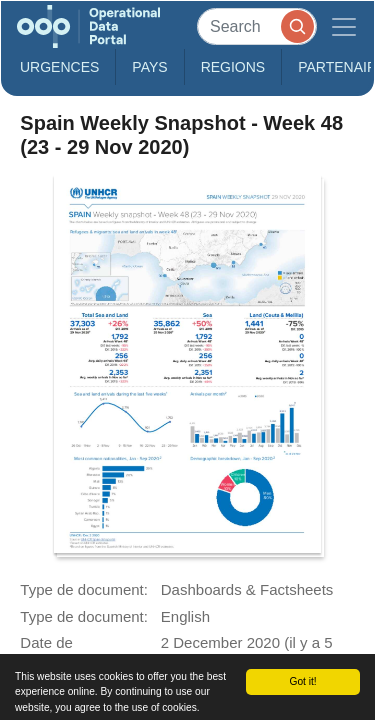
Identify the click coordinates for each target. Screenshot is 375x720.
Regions (233, 67)
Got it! (302, 681)
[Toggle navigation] (344, 26)
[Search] (257, 26)
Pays (149, 67)
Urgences (59, 67)
